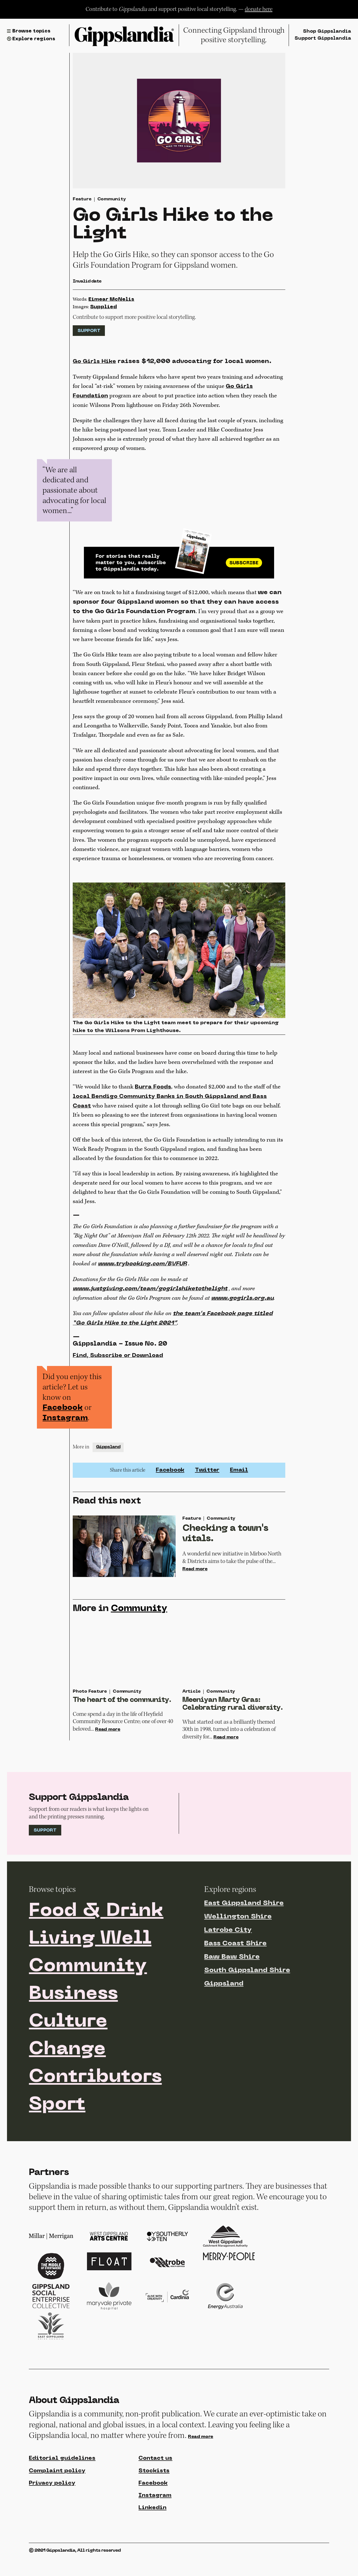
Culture (68, 2050)
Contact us (155, 2488)
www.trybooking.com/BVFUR (143, 1270)
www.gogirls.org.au (242, 1305)
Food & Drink (97, 1938)
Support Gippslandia (322, 38)
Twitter (207, 1477)
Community (111, 199)
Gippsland (108, 1453)
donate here (258, 9)
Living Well (90, 1966)
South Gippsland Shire (247, 1997)
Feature (82, 199)
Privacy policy (52, 2513)
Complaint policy (57, 2500)
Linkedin (152, 2538)
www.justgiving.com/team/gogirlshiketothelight (151, 1295)
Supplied (103, 307)
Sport (57, 2134)
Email (239, 1477)
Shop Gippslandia (326, 31)
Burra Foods (153, 1092)
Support (88, 331)
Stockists (153, 2500)
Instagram (65, 1424)
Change (68, 2078)
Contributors (96, 2106)
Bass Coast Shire (235, 1970)
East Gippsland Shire (244, 1930)
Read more (195, 1576)
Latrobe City (228, 1956)
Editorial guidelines (62, 2488)
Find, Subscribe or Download (118, 1362)
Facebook (63, 1414)
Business (74, 2022)
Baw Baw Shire (232, 1983)
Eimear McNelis (111, 300)
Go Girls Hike (95, 362)
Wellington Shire (238, 1943)
